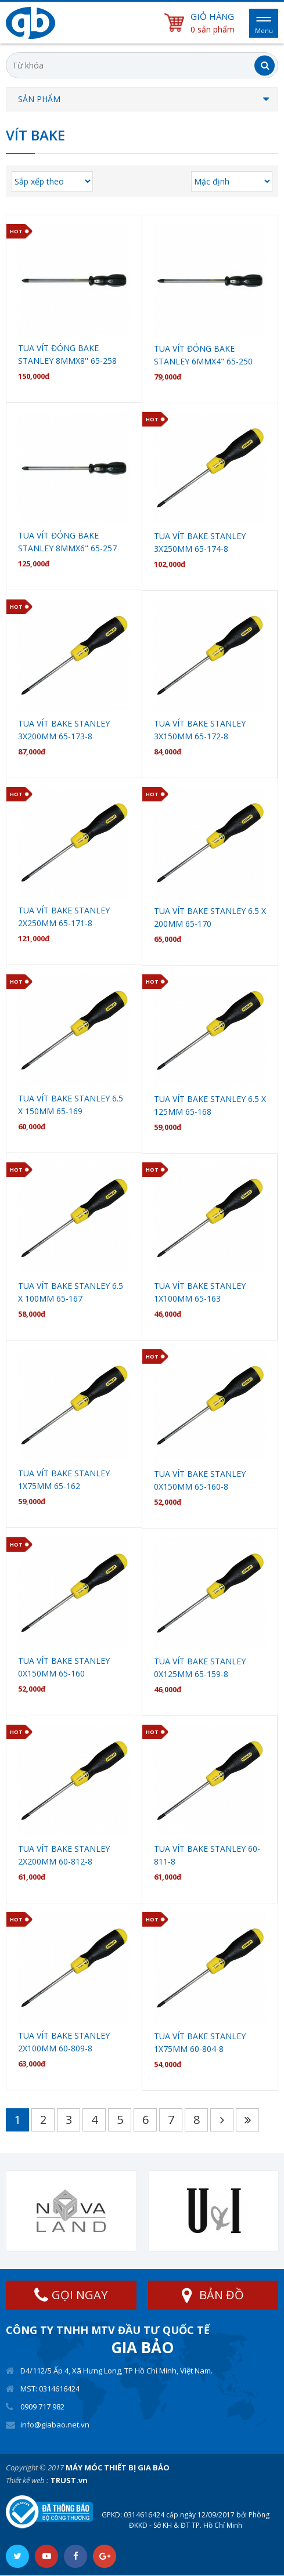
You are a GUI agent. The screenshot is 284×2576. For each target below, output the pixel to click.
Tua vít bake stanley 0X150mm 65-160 (64, 1667)
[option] (71, 2211)
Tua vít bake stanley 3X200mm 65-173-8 (64, 730)
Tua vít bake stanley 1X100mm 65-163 (200, 1292)
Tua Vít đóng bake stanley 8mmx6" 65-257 (67, 542)
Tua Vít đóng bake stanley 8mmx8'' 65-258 (67, 354)
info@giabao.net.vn (54, 2424)
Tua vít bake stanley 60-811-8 (207, 1855)
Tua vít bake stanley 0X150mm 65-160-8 (200, 1480)
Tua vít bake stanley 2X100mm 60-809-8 (64, 2042)
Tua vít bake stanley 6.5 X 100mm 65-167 (70, 1292)
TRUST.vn (69, 2480)
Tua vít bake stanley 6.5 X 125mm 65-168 (210, 1105)
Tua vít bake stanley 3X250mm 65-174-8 (200, 542)
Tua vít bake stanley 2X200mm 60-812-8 (64, 1855)
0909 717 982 (42, 2406)
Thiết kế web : (27, 2480)
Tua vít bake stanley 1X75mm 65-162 (64, 1479)
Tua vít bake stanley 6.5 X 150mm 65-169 (70, 1105)
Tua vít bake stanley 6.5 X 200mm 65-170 (210, 917)
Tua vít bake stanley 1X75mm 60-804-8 (200, 2042)
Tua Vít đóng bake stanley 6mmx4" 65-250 (203, 355)
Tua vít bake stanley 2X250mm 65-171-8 (64, 916)
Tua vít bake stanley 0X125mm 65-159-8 (200, 1667)
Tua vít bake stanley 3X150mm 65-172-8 (200, 730)
